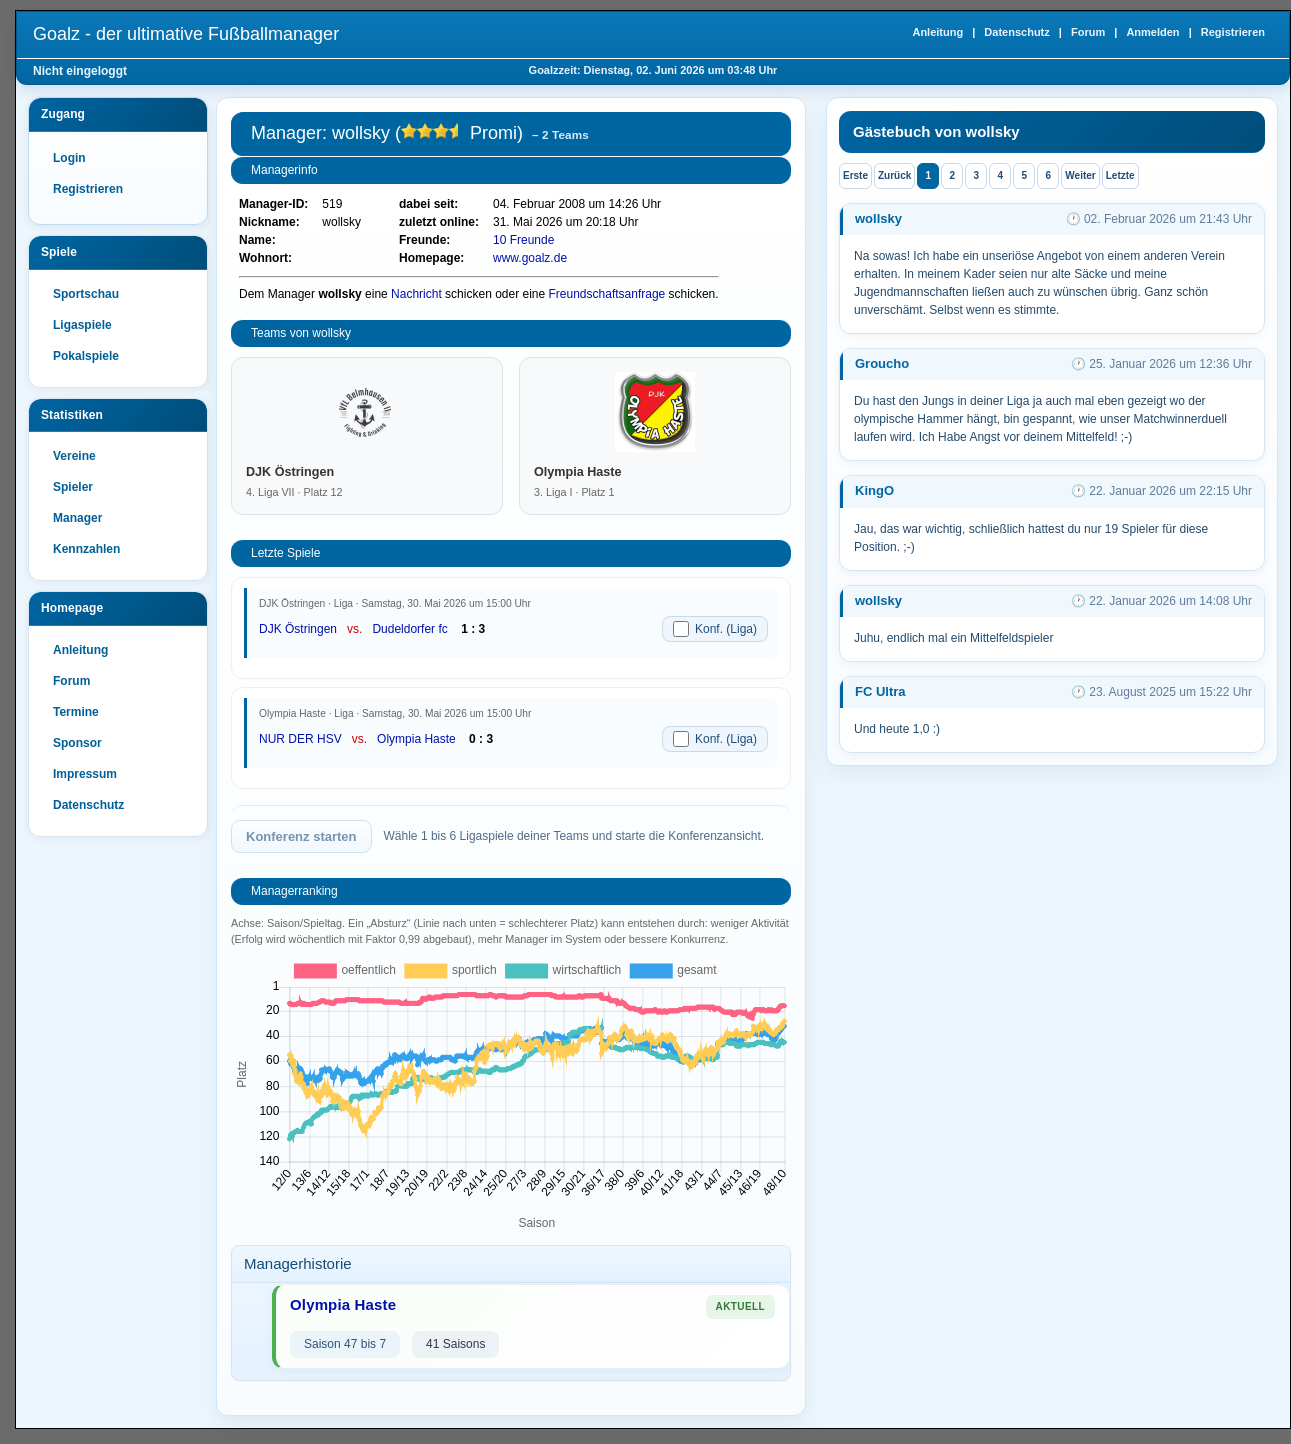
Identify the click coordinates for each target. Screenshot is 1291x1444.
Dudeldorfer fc (409, 629)
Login (69, 158)
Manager (77, 518)
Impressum (85, 774)
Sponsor (77, 743)
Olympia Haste (416, 739)
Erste (855, 175)
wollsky (878, 218)
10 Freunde (523, 240)
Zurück (894, 175)
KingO (874, 490)
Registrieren (1233, 32)
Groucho (882, 363)
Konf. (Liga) (715, 629)
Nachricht (416, 294)
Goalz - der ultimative (186, 34)
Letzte (1120, 175)
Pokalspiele (86, 356)
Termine (76, 712)
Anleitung (937, 32)
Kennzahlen (86, 549)
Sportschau (86, 294)
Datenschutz (1016, 32)
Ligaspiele (82, 325)
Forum (1088, 32)
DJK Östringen (298, 629)
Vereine (74, 456)
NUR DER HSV (300, 739)
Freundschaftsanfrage (607, 294)
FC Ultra (880, 691)
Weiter (1080, 175)
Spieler (73, 487)
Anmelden (1152, 32)
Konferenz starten (301, 836)
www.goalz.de (530, 258)
